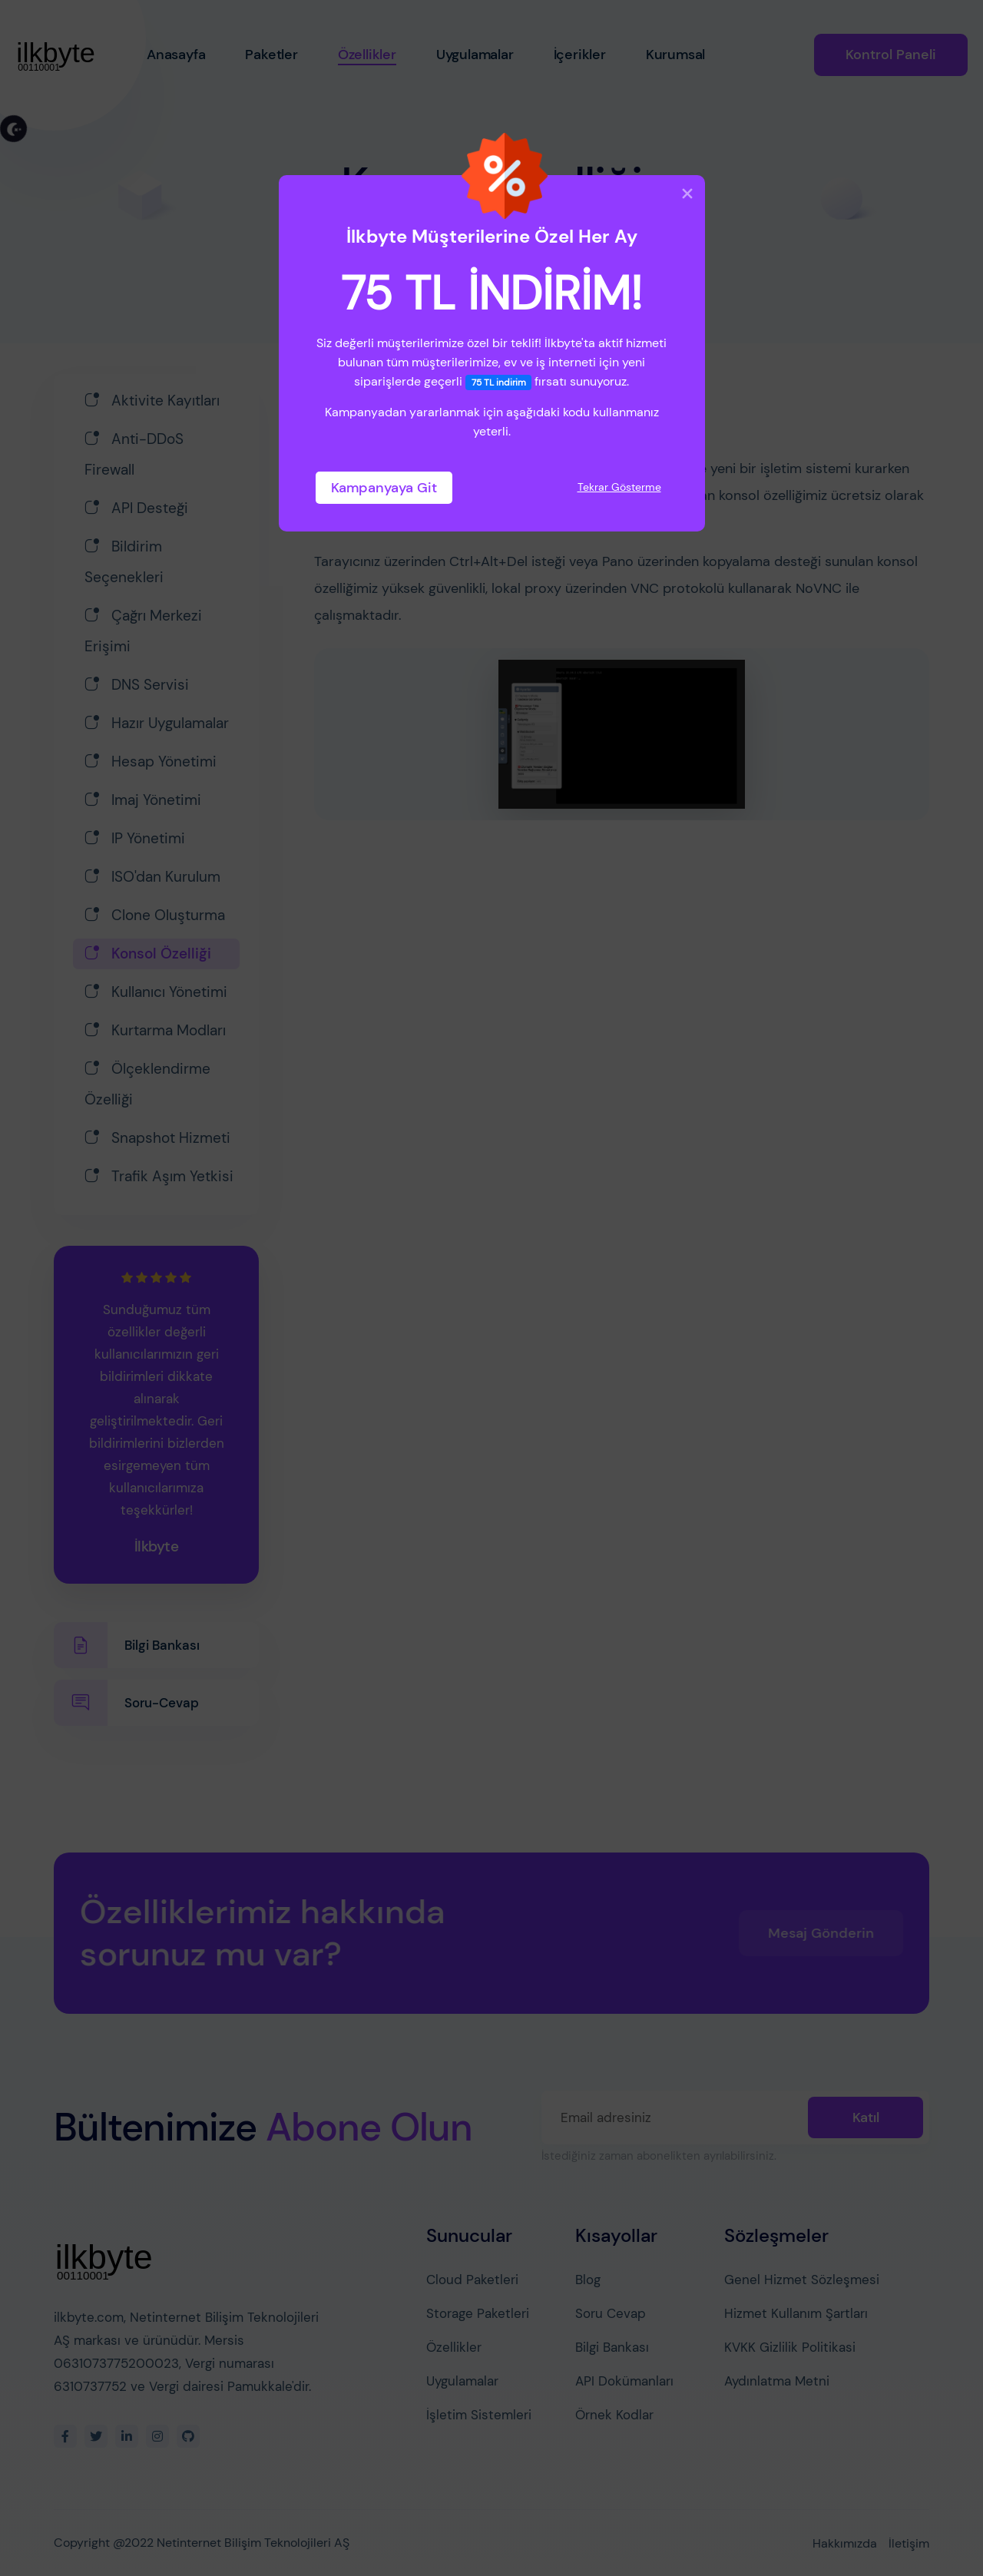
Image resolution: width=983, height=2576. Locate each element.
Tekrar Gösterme (619, 487)
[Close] (687, 193)
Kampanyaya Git (384, 487)
